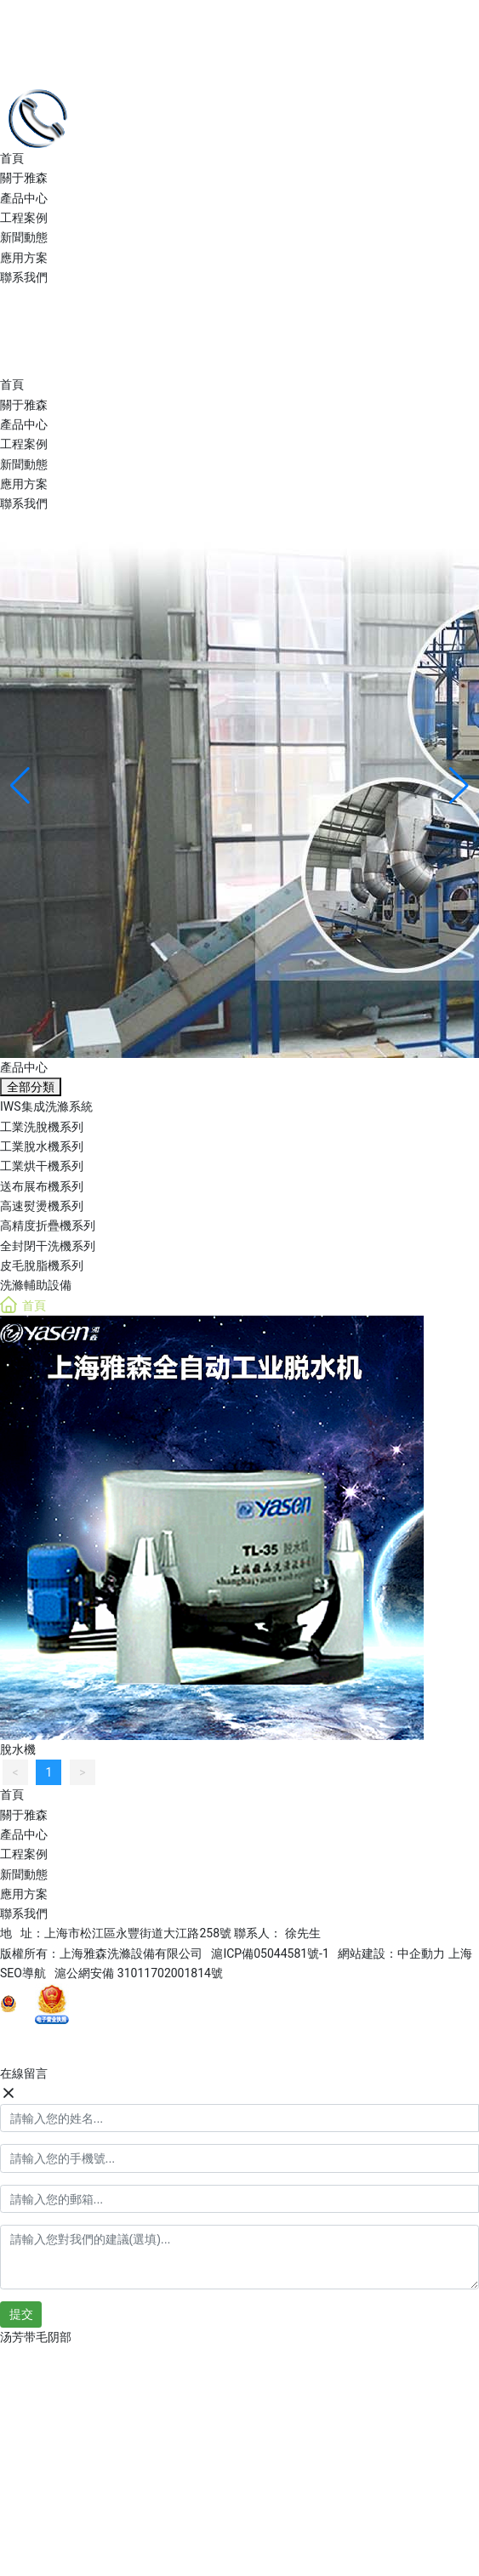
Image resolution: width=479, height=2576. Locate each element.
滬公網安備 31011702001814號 (138, 1973)
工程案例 (24, 218)
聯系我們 (24, 277)
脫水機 (18, 1749)
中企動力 (421, 1953)
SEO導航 (27, 1973)
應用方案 (24, 257)
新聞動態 (24, 237)
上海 (460, 1953)
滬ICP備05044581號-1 (269, 1953)
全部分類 (30, 1087)
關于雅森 (24, 178)
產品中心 (24, 198)
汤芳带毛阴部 (35, 2337)
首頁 (12, 158)
